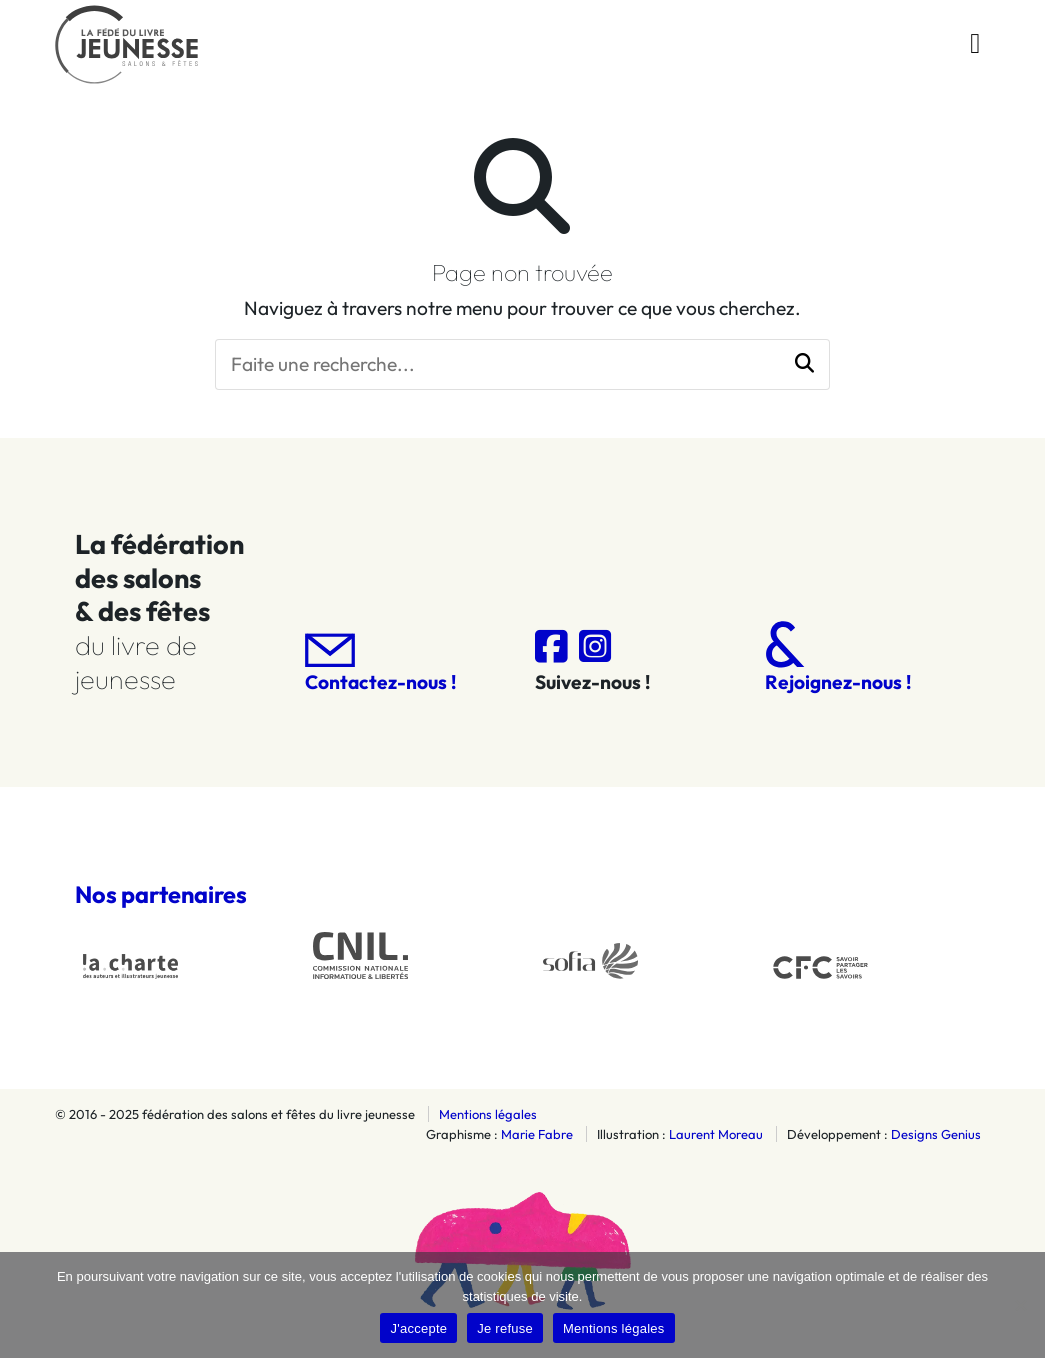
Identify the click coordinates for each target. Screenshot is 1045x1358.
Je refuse (505, 1328)
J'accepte (418, 1328)
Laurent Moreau (716, 1134)
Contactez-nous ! (380, 663)
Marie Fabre (537, 1134)
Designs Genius (936, 1134)
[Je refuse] (1020, 1305)
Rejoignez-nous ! (838, 657)
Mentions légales (488, 1114)
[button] (804, 364)
